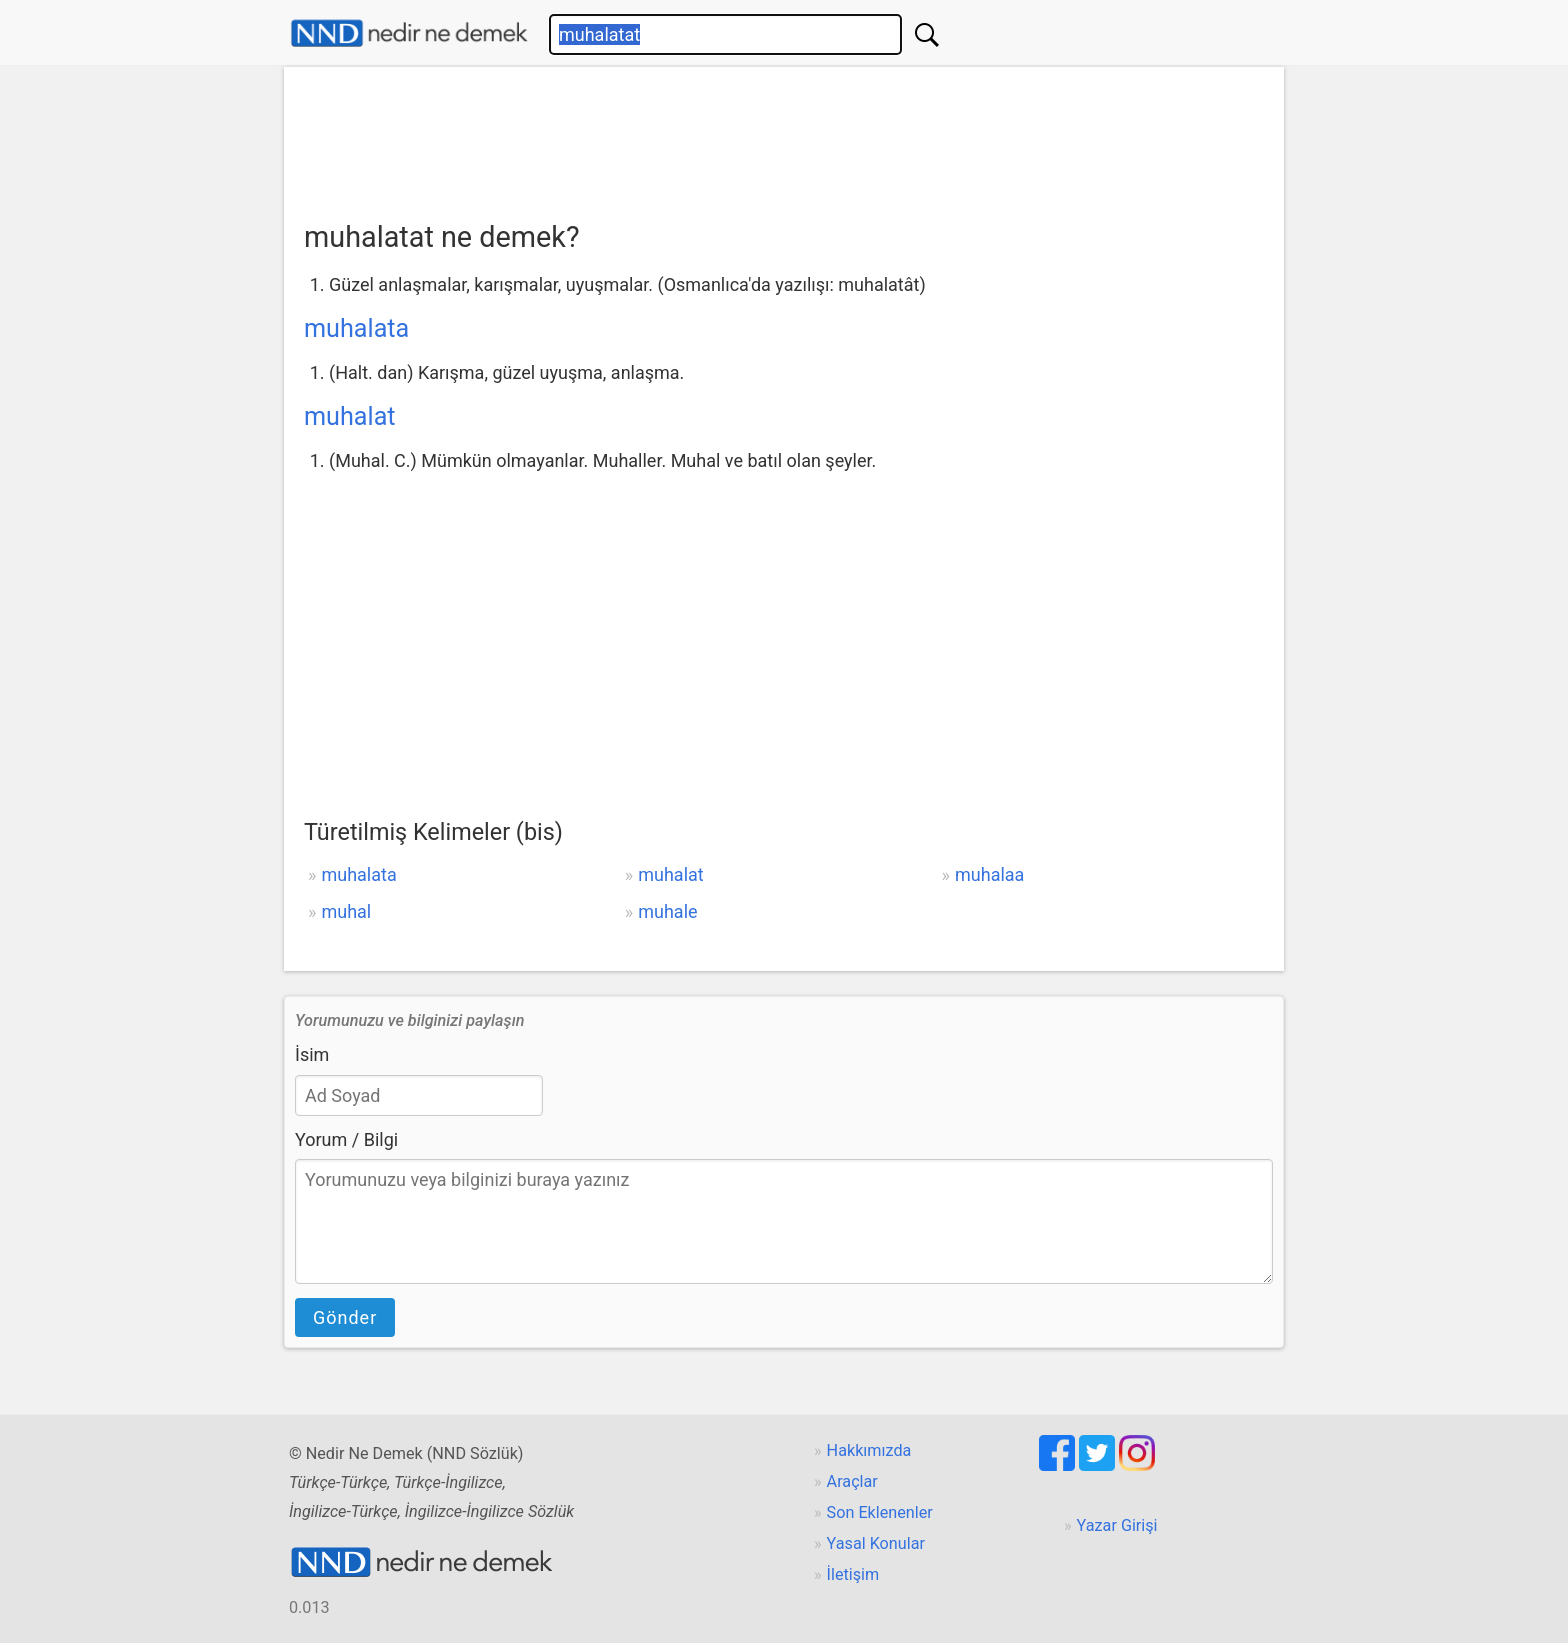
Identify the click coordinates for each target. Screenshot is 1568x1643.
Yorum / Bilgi (346, 1139)
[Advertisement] (784, 137)
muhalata (356, 328)
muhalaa (989, 874)
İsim (312, 1054)
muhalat (350, 416)
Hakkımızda (869, 1450)
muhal (346, 911)
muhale (667, 911)
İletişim (853, 1574)
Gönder (345, 1317)
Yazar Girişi (1117, 1525)
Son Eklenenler (880, 1512)
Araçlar (852, 1481)
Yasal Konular (876, 1543)
